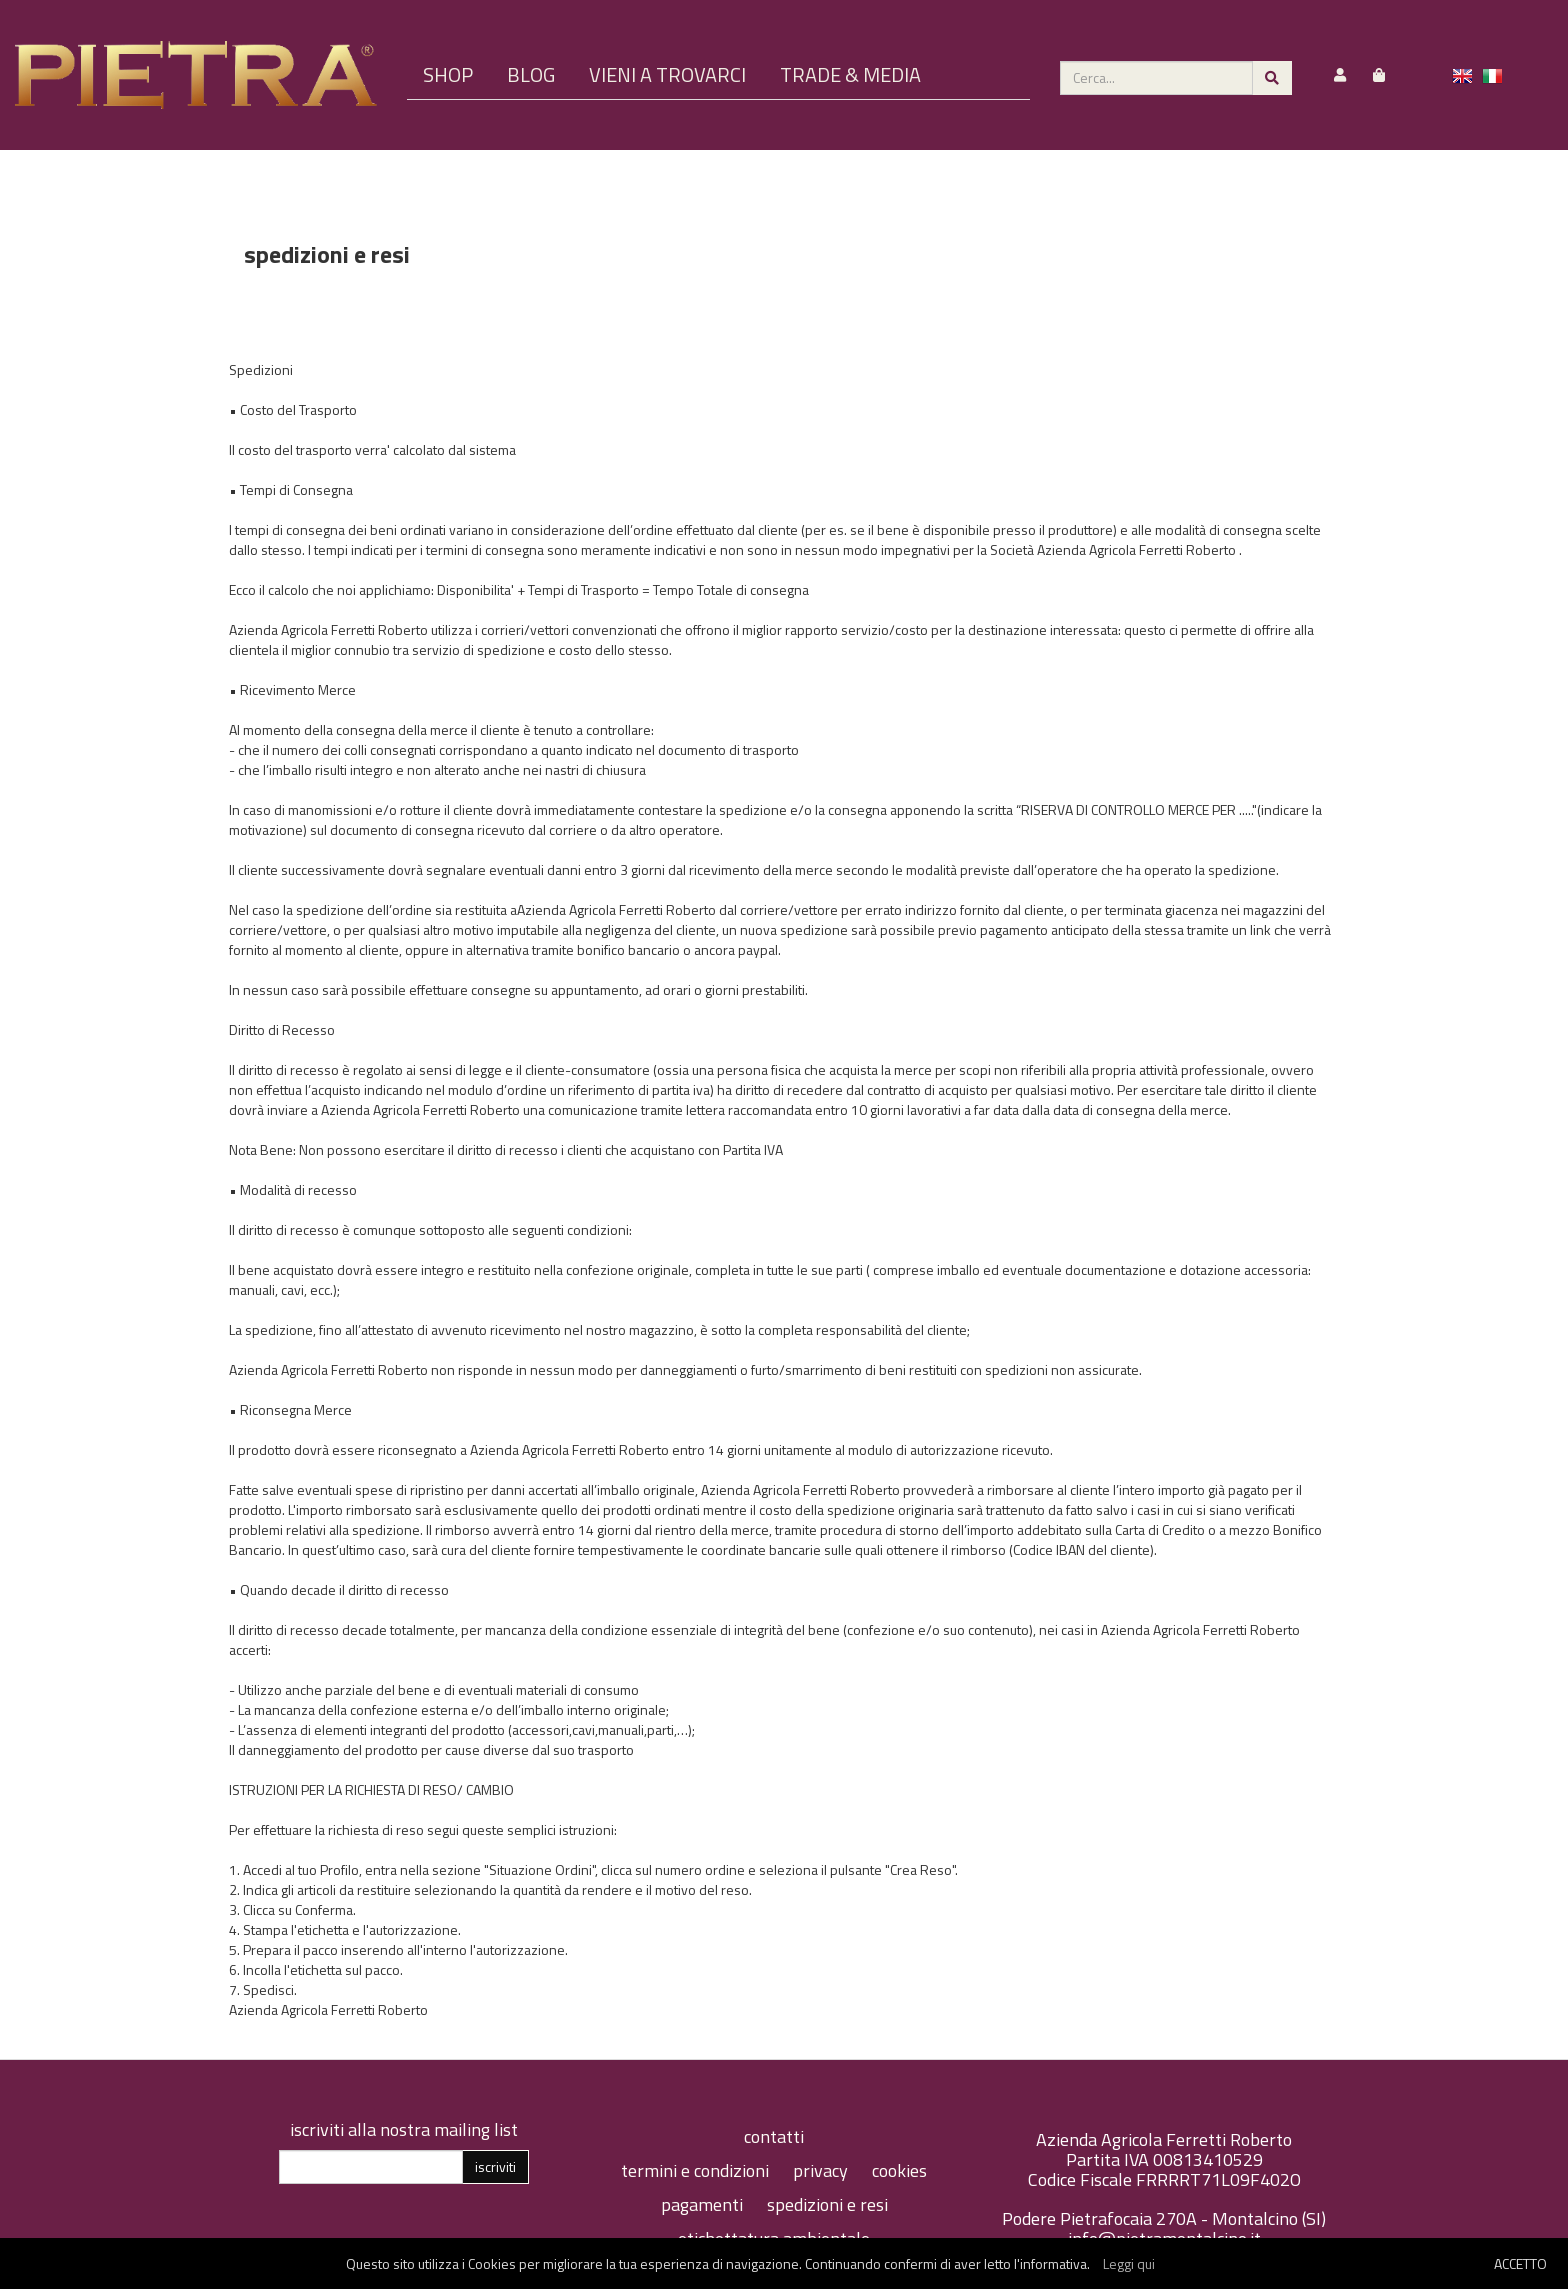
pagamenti (704, 2204)
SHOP (448, 74)
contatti (774, 2136)
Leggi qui (1129, 2263)
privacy (822, 2170)
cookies (899, 2170)
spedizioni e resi (827, 2204)
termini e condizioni (697, 2170)
